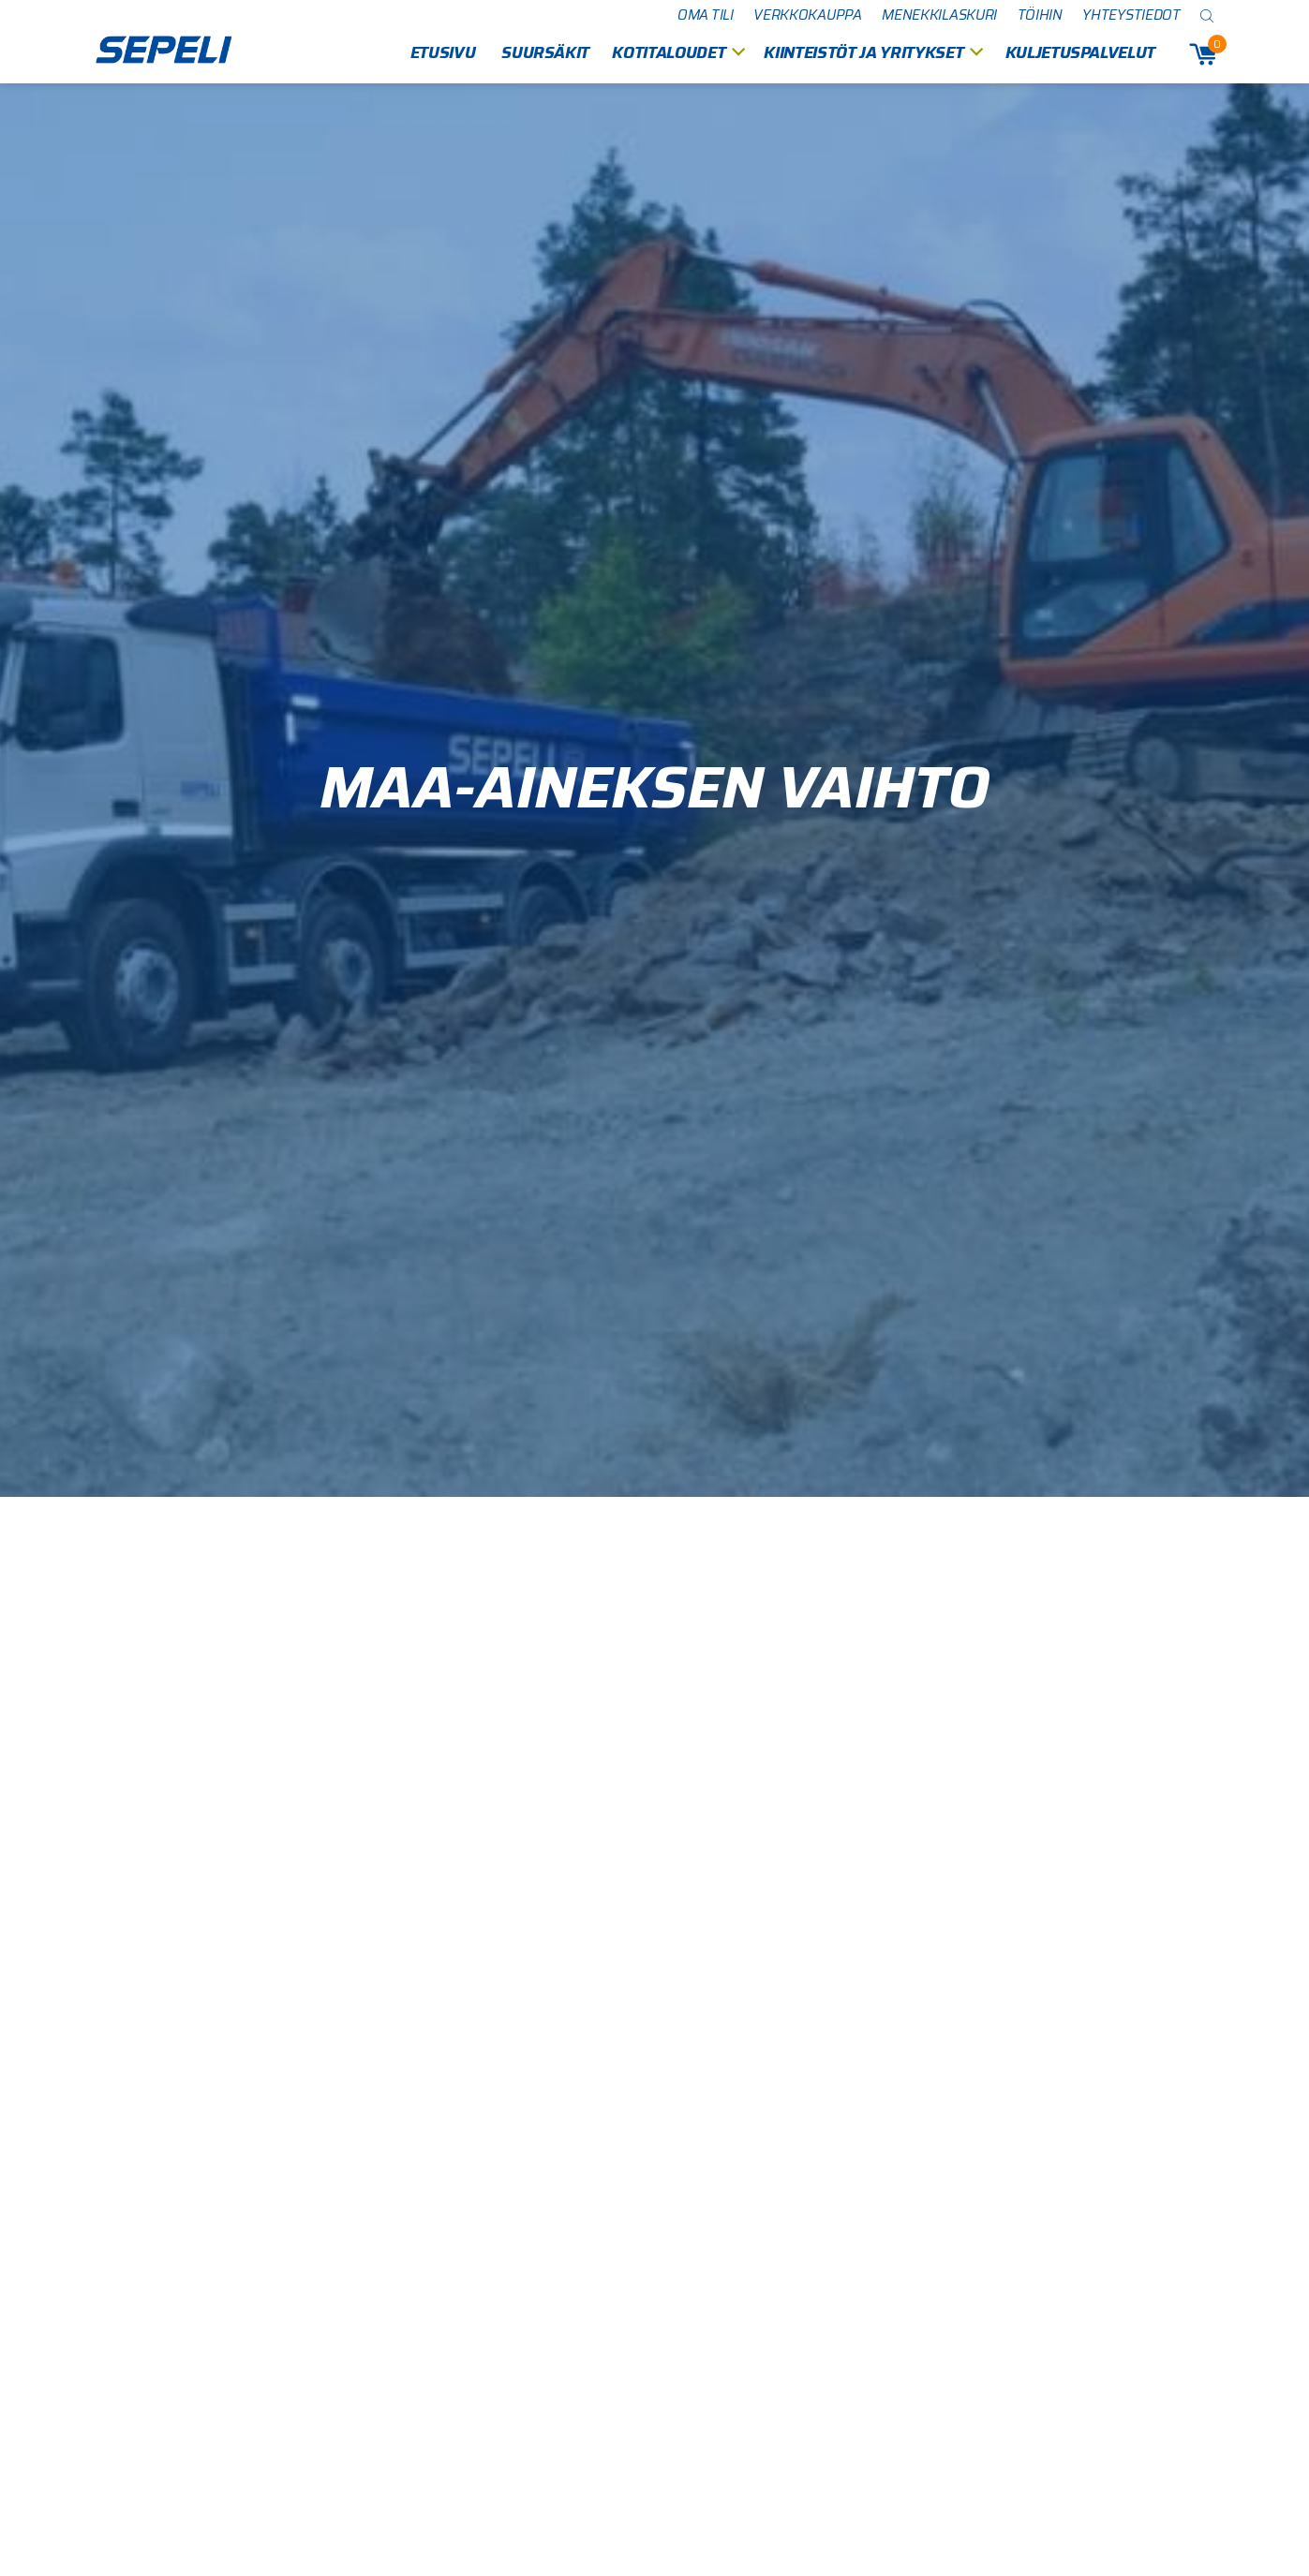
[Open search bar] (1207, 14)
